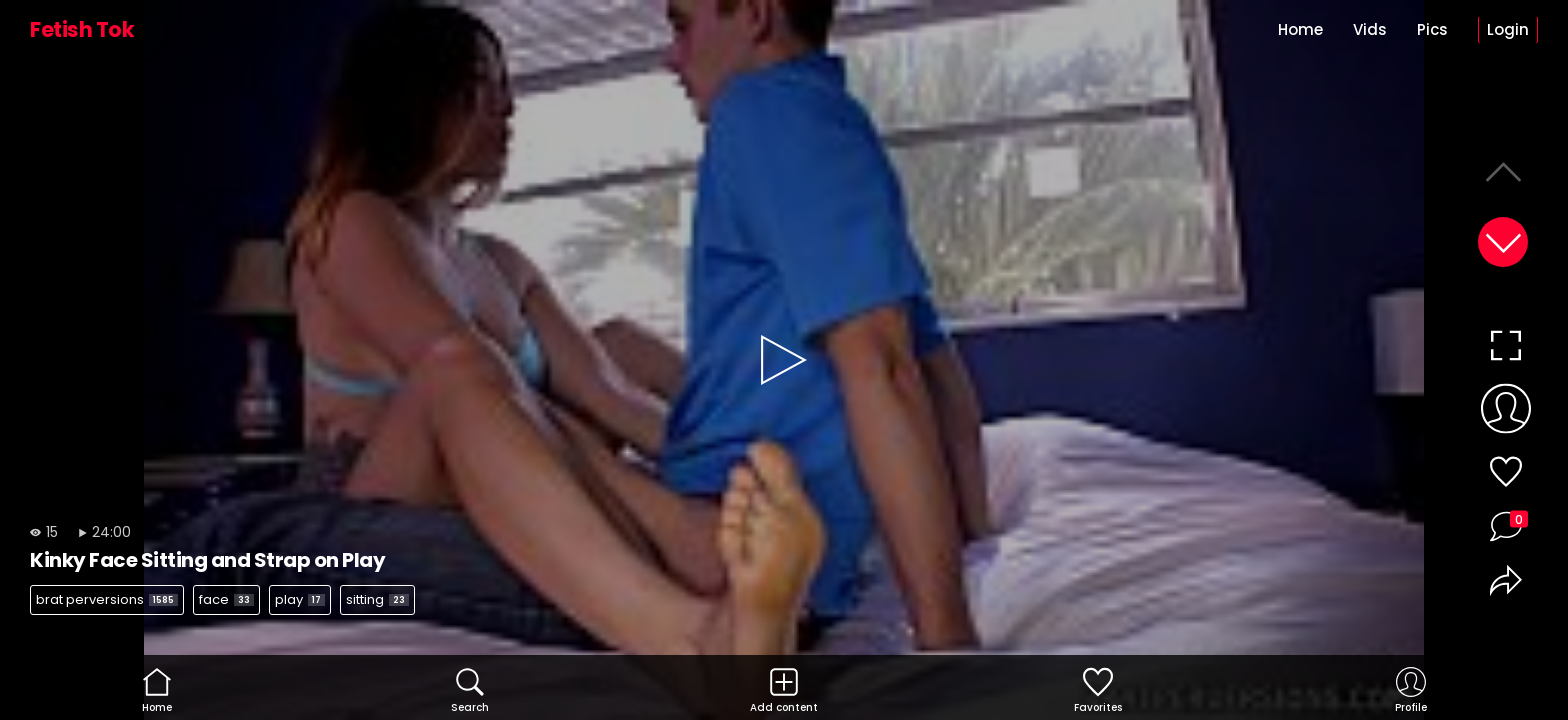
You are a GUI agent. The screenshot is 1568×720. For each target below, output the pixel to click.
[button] (1503, 242)
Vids (1370, 29)
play (300, 599)
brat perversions (107, 599)
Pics (1432, 29)
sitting (377, 599)
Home (1300, 29)
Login (1508, 29)
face (226, 599)
